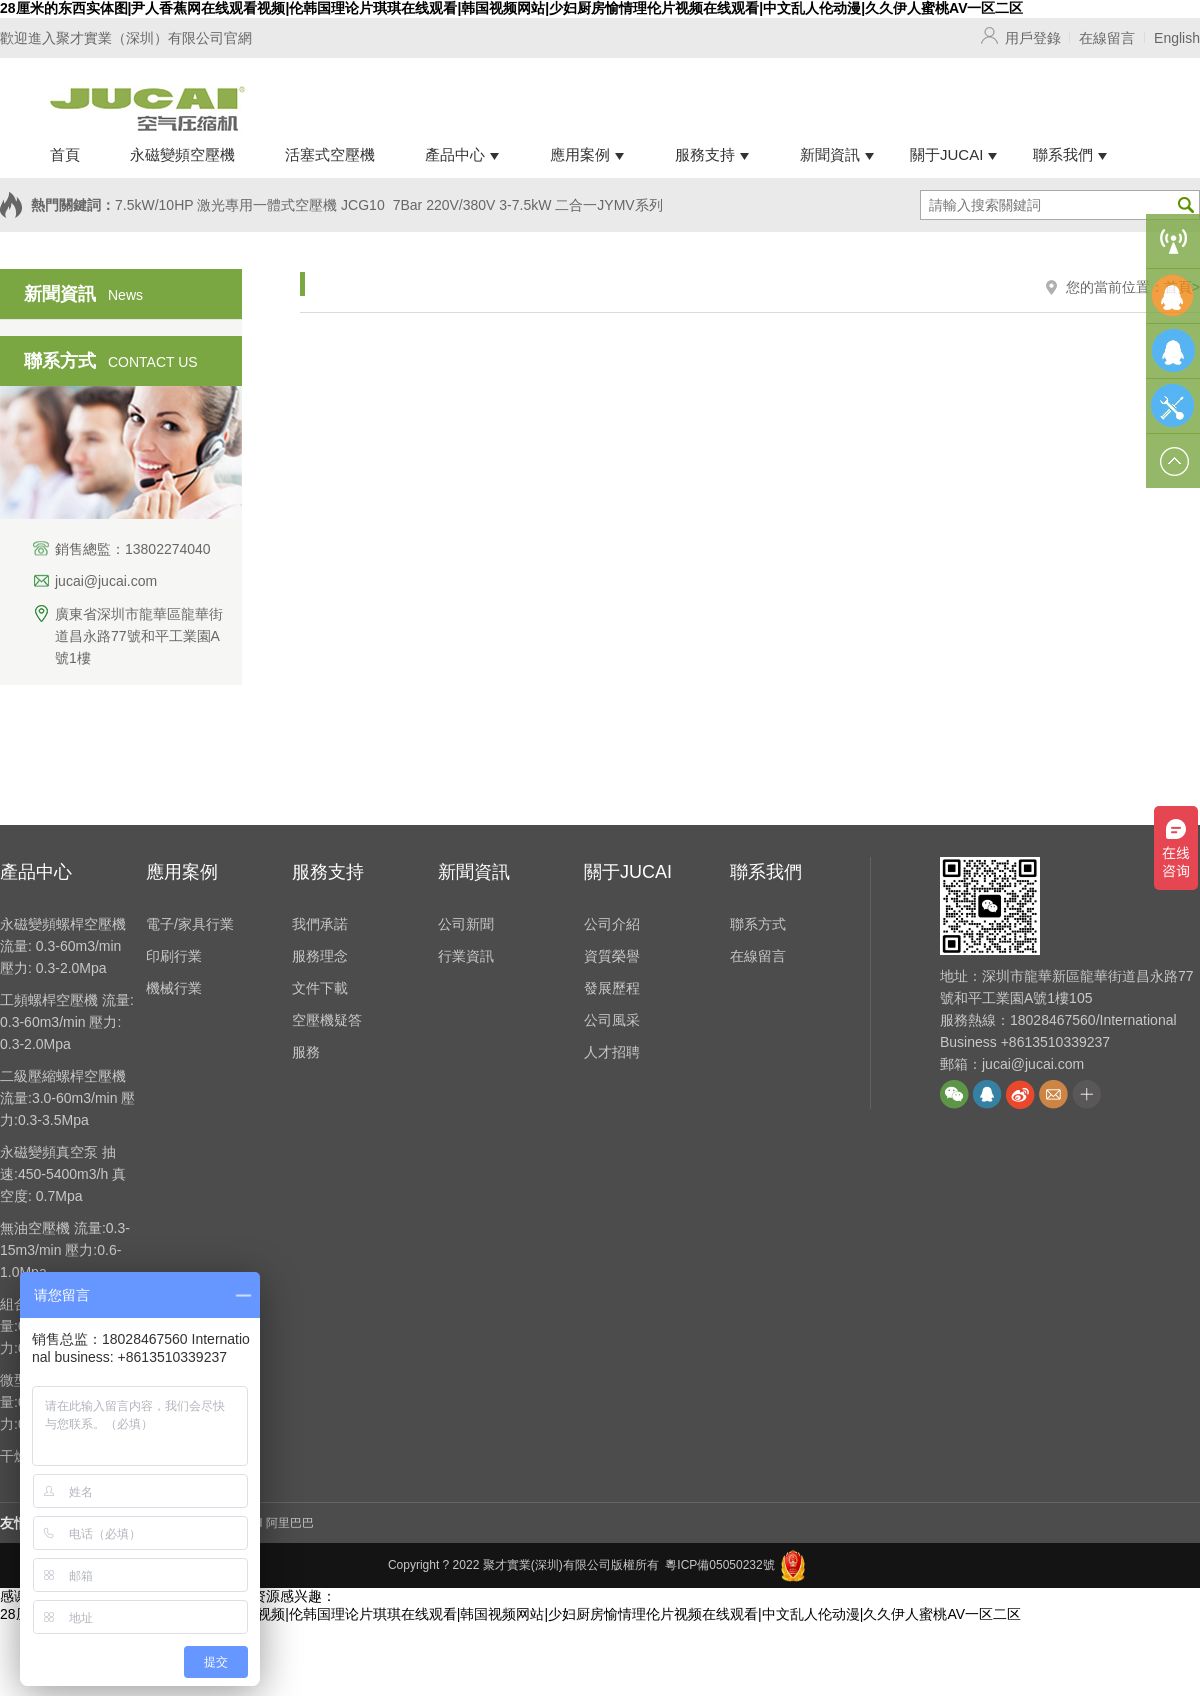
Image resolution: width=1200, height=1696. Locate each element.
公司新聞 (466, 924)
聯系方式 (758, 924)
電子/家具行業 (190, 924)
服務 (306, 1052)
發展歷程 (612, 988)
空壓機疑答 (327, 1020)
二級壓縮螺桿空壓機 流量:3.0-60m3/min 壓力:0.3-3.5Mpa (67, 1098)
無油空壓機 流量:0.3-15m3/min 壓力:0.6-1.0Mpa (65, 1250)
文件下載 (320, 988)
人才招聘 (612, 1052)
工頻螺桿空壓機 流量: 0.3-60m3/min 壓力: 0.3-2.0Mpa (67, 1022)
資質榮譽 (612, 956)
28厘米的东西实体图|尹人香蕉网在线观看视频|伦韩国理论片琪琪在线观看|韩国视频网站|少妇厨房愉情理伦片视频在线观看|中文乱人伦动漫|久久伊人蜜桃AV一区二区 (511, 8)
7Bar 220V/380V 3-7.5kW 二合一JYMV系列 (528, 205)
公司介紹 (612, 924)
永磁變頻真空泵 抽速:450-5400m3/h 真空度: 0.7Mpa (63, 1174)
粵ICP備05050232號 (719, 1565)
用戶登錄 (1033, 38)
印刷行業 (174, 956)
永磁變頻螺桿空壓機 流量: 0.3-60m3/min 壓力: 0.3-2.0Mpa (63, 946)
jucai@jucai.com (106, 581)
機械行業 (174, 988)
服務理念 (320, 956)
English (1177, 38)
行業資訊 (466, 956)
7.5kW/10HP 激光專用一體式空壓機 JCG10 (250, 205)
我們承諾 (320, 924)
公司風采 (612, 1020)
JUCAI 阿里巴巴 (271, 1523)
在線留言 (1107, 38)
